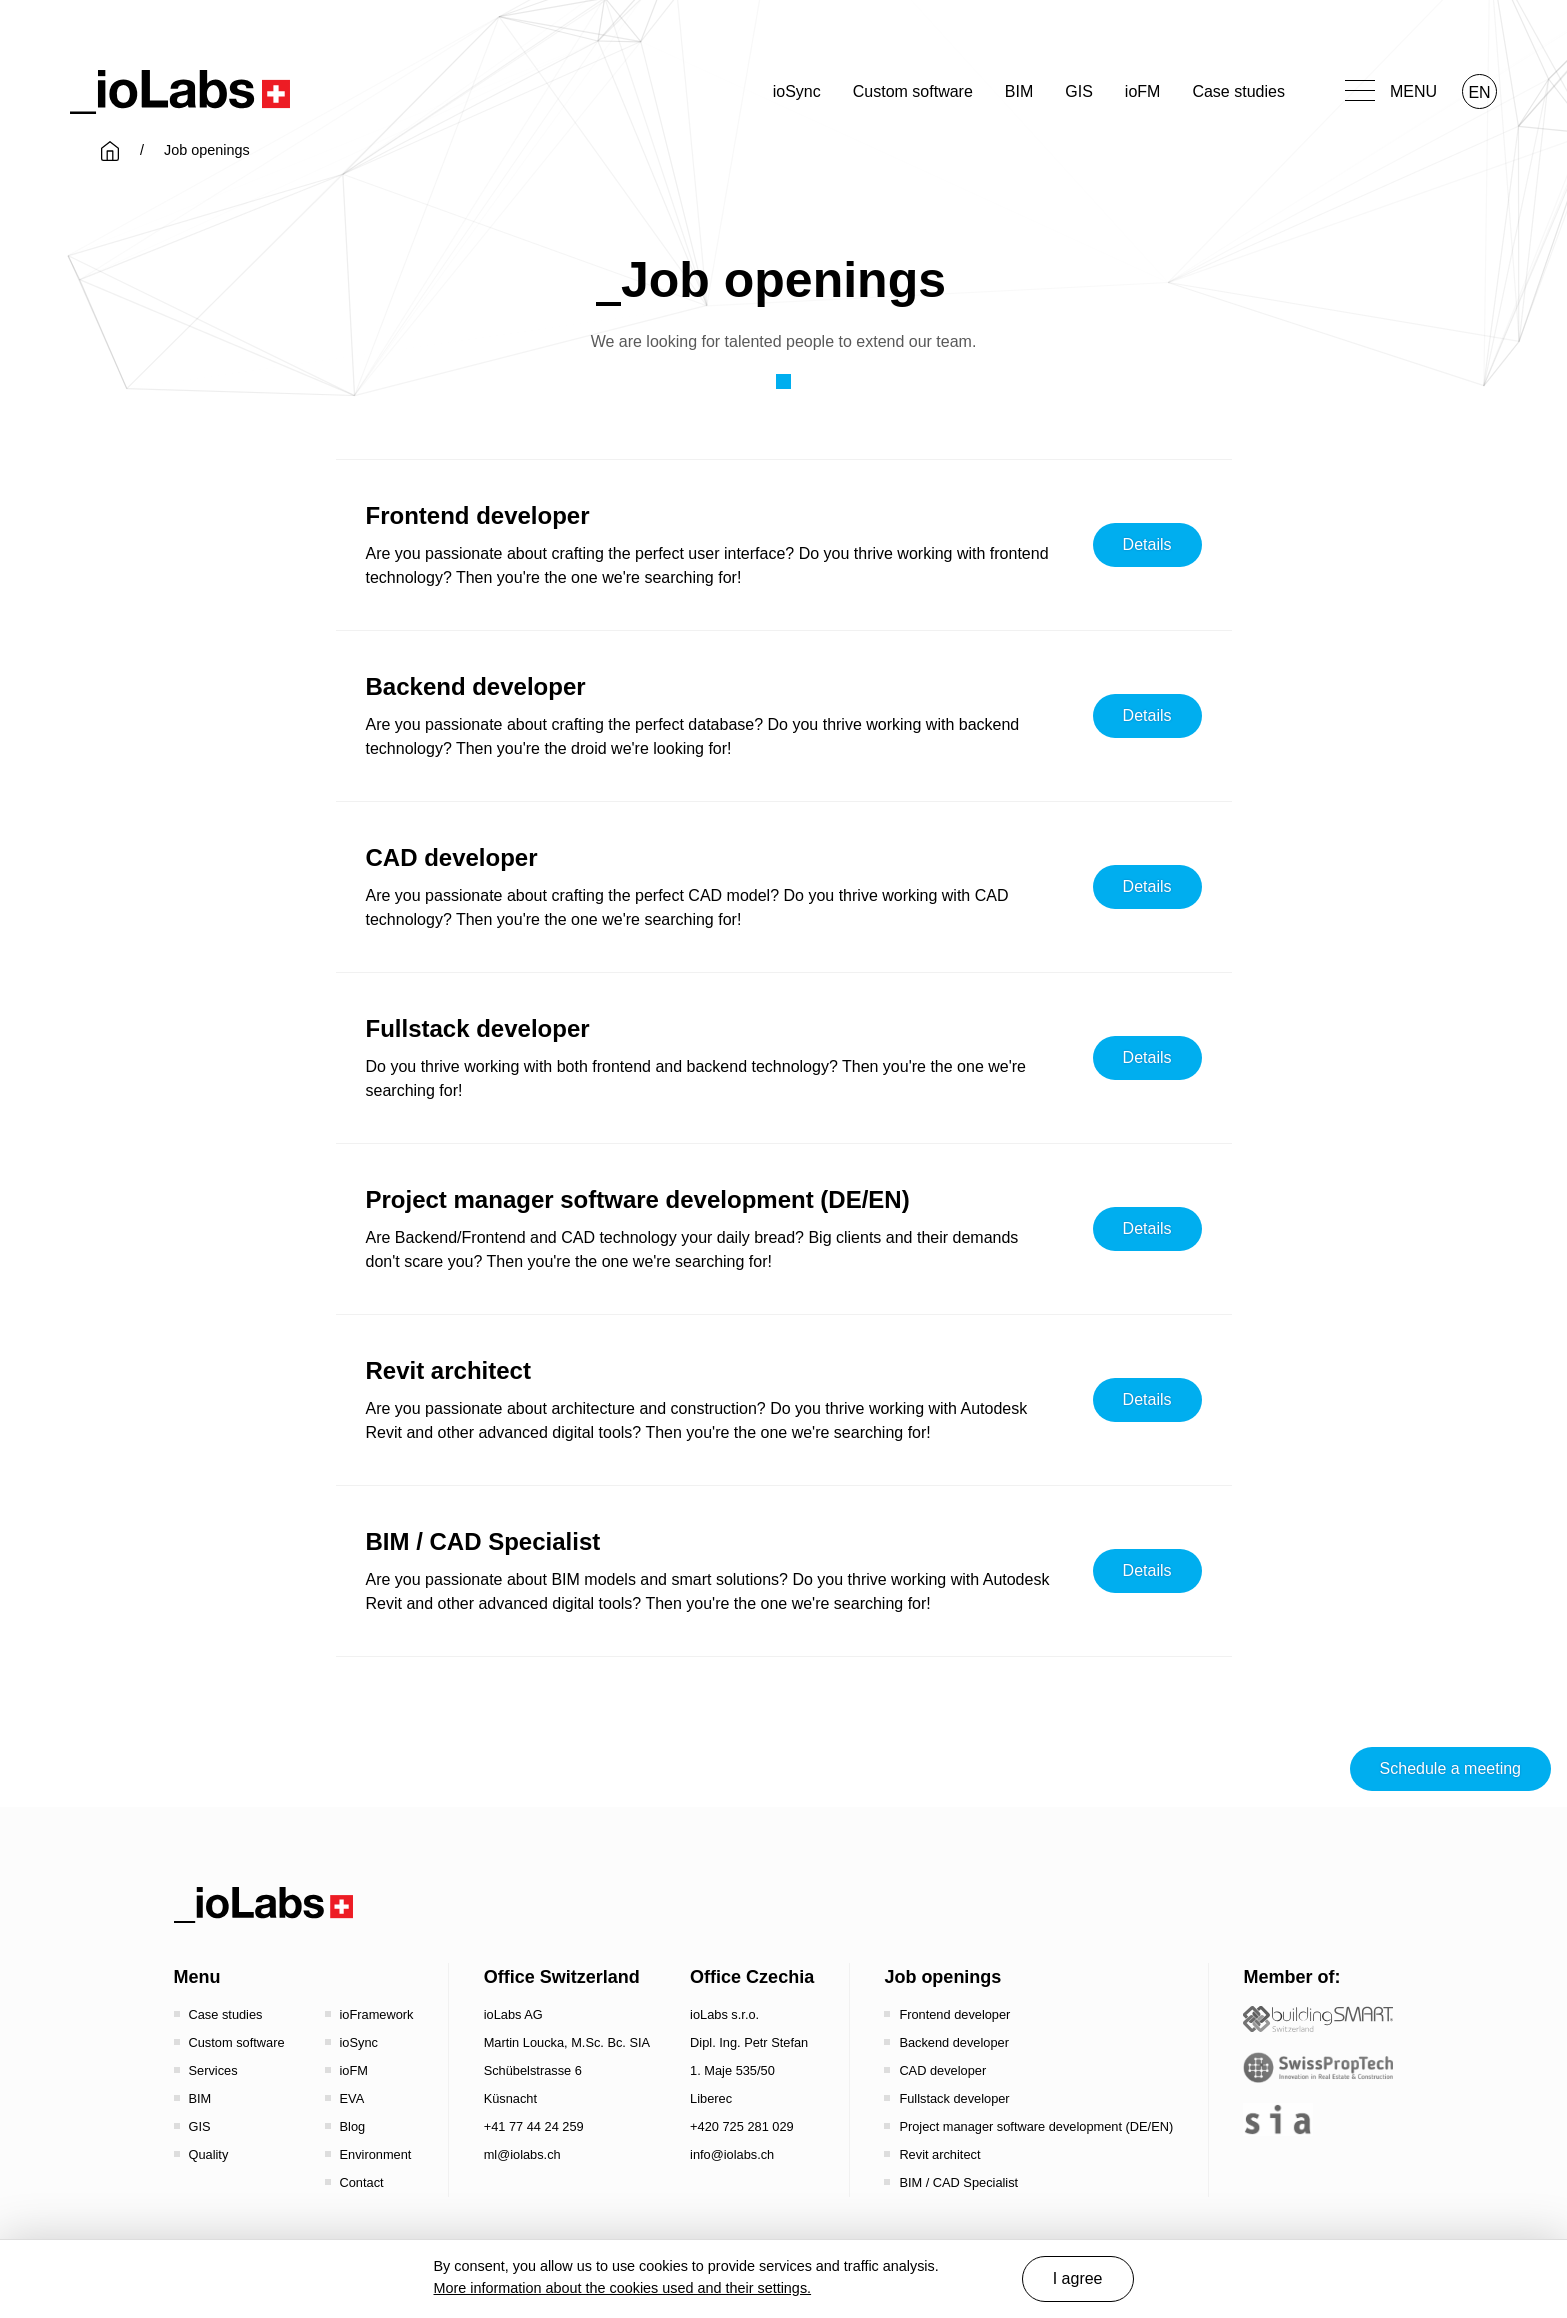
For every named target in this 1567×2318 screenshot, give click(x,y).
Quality (209, 2154)
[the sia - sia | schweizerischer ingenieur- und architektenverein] (1278, 2119)
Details (1147, 544)
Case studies (1238, 91)
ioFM (1143, 91)
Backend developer (954, 2042)
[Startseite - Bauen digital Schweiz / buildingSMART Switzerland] (1318, 2019)
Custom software (913, 91)
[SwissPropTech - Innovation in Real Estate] (1318, 2067)
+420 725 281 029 (742, 2126)
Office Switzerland (562, 1977)
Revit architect (939, 2154)
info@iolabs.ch (732, 2154)
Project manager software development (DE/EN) (1036, 2126)
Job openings (942, 1977)
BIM (1019, 91)
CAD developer (942, 2070)
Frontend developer (954, 2014)
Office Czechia (752, 1977)
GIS (1079, 91)
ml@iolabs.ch (522, 2154)
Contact (362, 2182)
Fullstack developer (954, 2098)
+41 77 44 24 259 (534, 2126)
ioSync (797, 91)
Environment (376, 2154)
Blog (353, 2126)
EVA (352, 2098)
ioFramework (377, 2014)
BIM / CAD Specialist (958, 2182)
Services (213, 2070)
